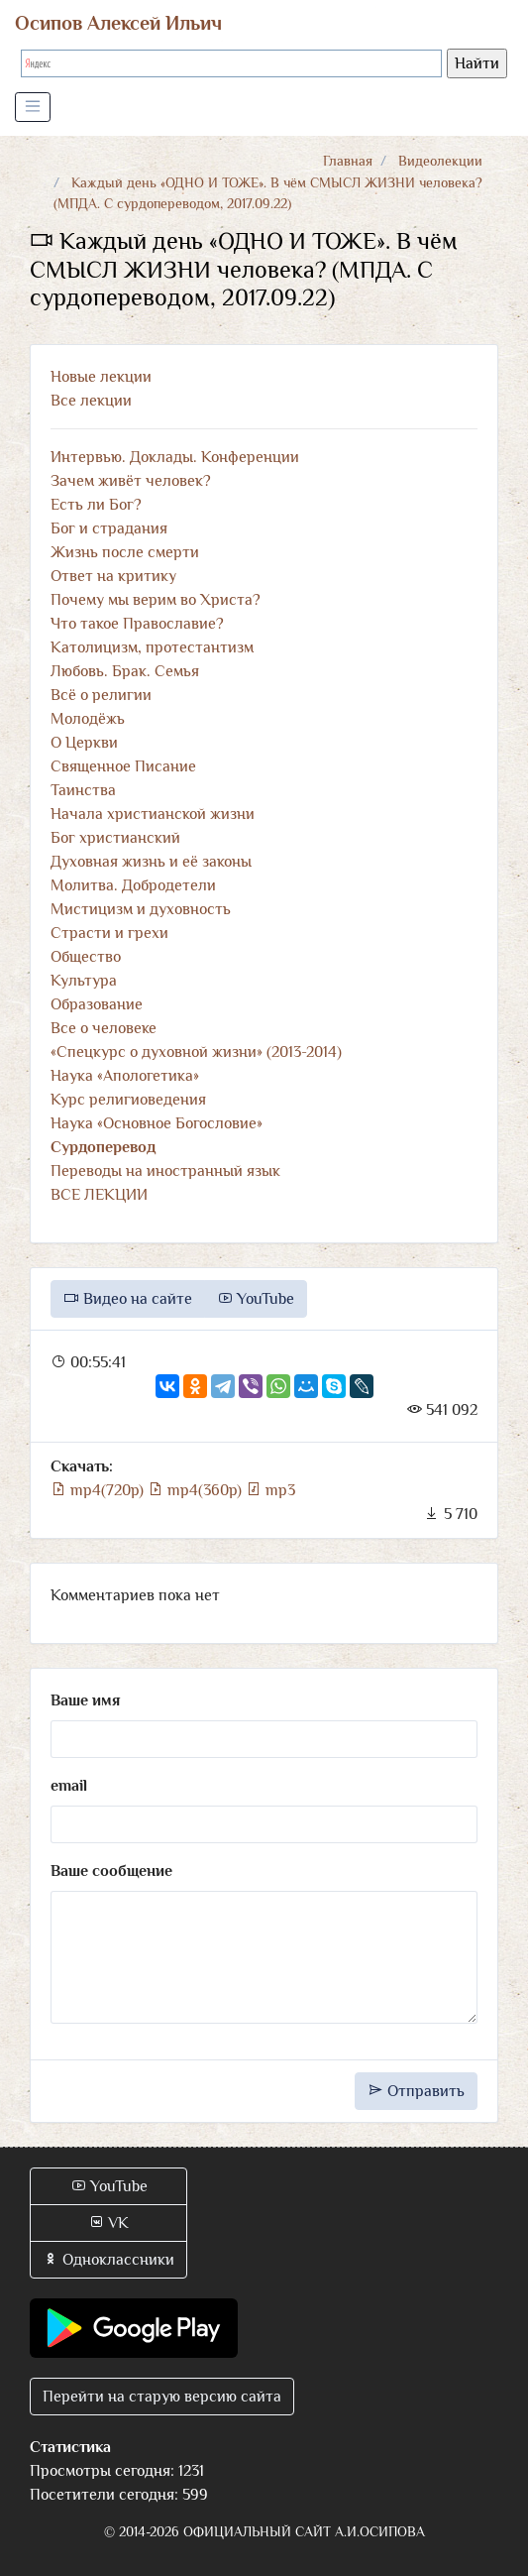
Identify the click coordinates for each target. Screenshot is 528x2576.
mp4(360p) (197, 1490)
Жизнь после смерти (125, 552)
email (69, 1786)
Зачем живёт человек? (131, 481)
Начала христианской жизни (153, 814)
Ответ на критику (113, 576)
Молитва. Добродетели (133, 885)
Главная (347, 161)
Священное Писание (123, 766)
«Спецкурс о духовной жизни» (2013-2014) (196, 1052)
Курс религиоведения (128, 1100)
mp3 (270, 1490)
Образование (97, 1004)
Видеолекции (440, 161)
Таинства (83, 790)
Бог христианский (115, 838)
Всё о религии (101, 695)
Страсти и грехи (109, 933)
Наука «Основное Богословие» (157, 1123)
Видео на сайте (127, 1299)
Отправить (416, 2091)
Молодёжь (88, 719)
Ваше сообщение (111, 1871)
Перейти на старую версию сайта (162, 2396)
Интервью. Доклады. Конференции (175, 457)
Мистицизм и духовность (141, 909)
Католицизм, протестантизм (152, 647)
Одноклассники (108, 2260)
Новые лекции (101, 377)
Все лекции (91, 401)
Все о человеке (104, 1028)
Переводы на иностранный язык (165, 1171)
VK (108, 2223)
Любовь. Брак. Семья (125, 671)
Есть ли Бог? (96, 505)
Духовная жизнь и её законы (151, 862)
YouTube (255, 1299)
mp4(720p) (99, 1490)
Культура (84, 981)
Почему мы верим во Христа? (156, 600)
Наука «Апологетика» (125, 1076)
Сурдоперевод (103, 1147)
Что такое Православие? (137, 624)
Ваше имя (85, 1700)
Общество (86, 957)
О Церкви (84, 743)
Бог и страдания (109, 528)
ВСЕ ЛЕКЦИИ (99, 1195)
